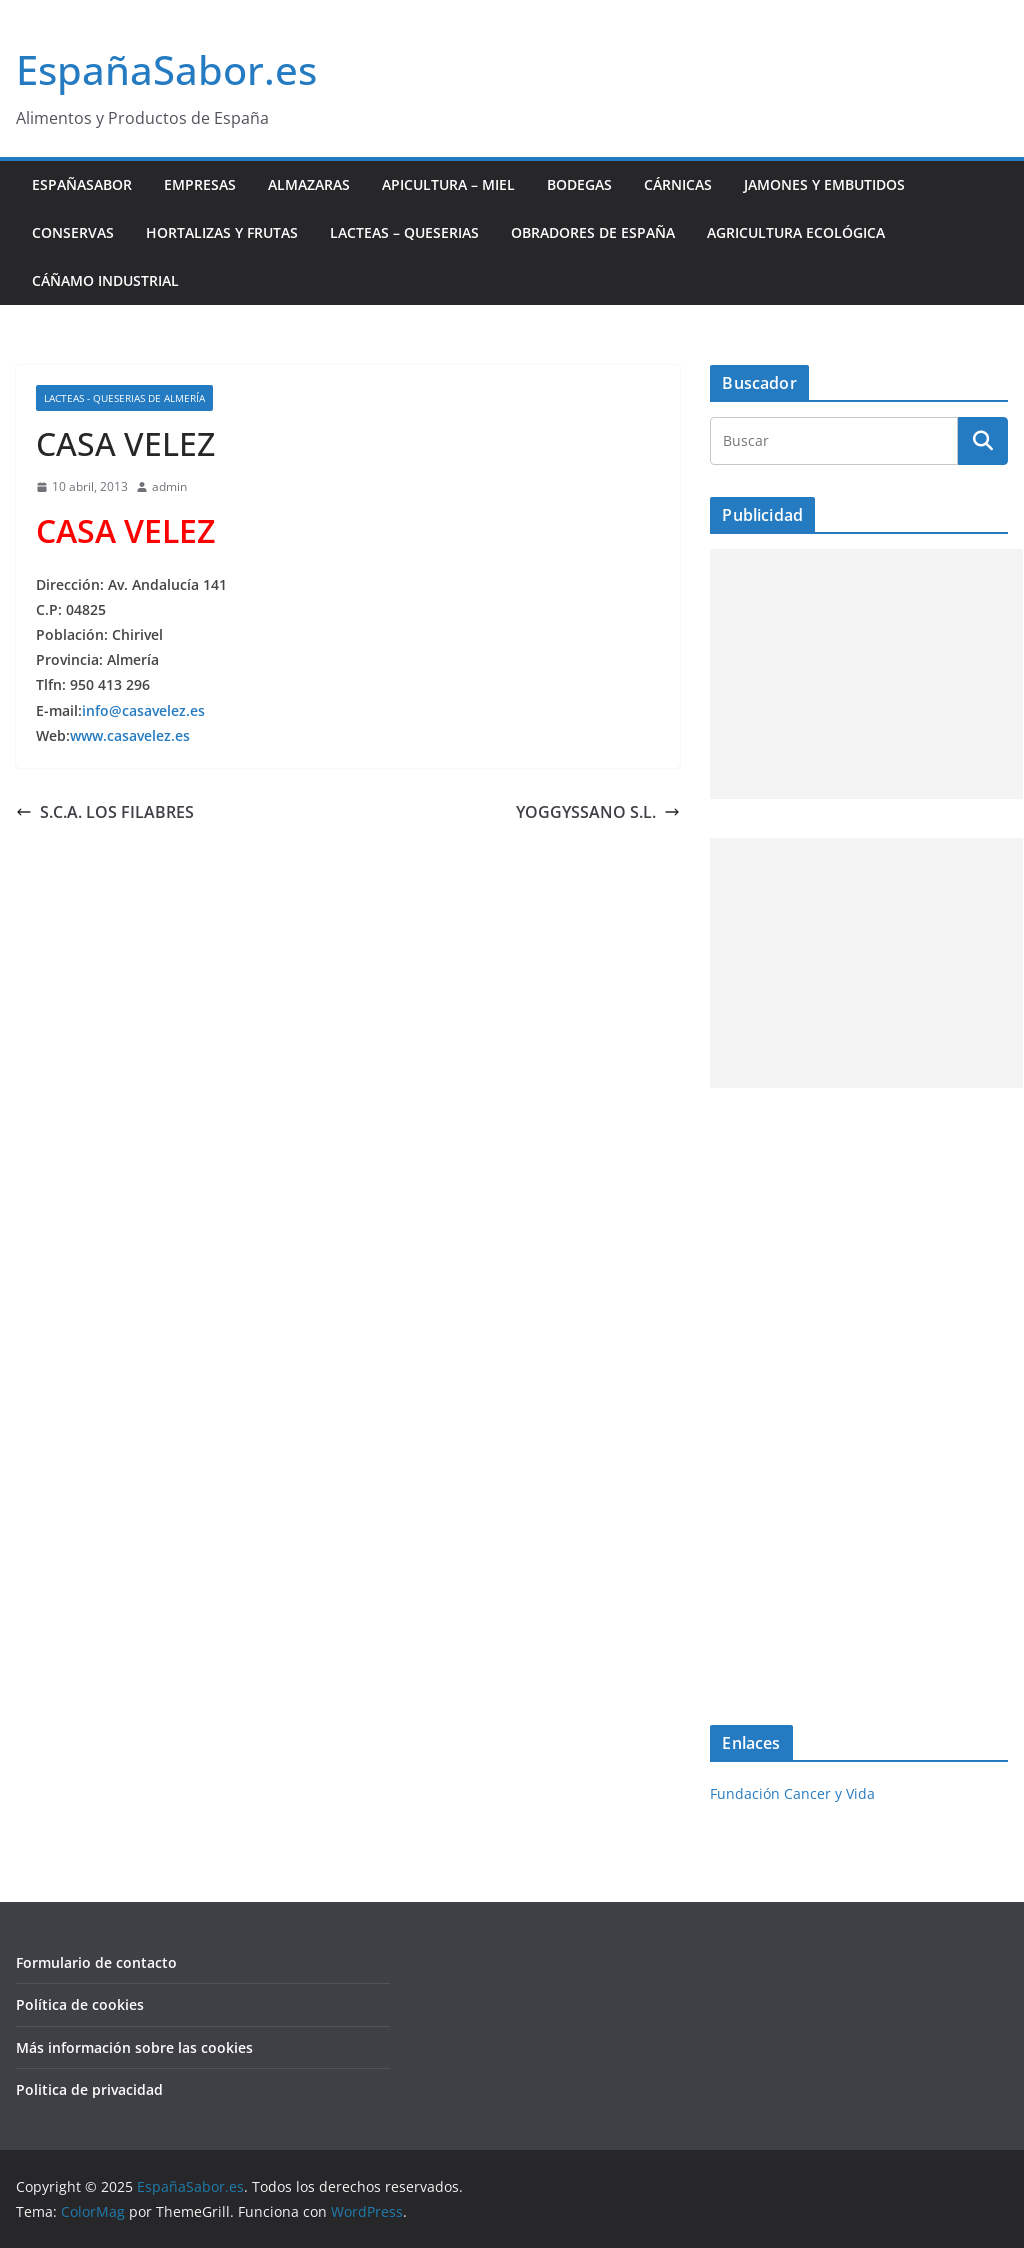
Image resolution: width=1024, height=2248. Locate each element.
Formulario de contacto (96, 1962)
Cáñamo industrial (105, 280)
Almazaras (309, 184)
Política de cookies (80, 2004)
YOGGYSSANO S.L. (598, 812)
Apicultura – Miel (448, 184)
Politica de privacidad (89, 2089)
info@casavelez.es (143, 710)
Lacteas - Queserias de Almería (124, 398)
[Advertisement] (866, 674)
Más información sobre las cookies (134, 2047)
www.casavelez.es (130, 735)
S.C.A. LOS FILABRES (105, 812)
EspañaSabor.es (166, 69)
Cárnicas (678, 184)
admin (169, 486)
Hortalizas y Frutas (222, 232)
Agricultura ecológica (796, 232)
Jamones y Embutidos (824, 184)
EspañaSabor (82, 184)
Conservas (73, 232)
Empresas (200, 184)
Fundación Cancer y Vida (792, 1793)
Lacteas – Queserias (404, 232)
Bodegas (579, 184)
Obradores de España (593, 232)
